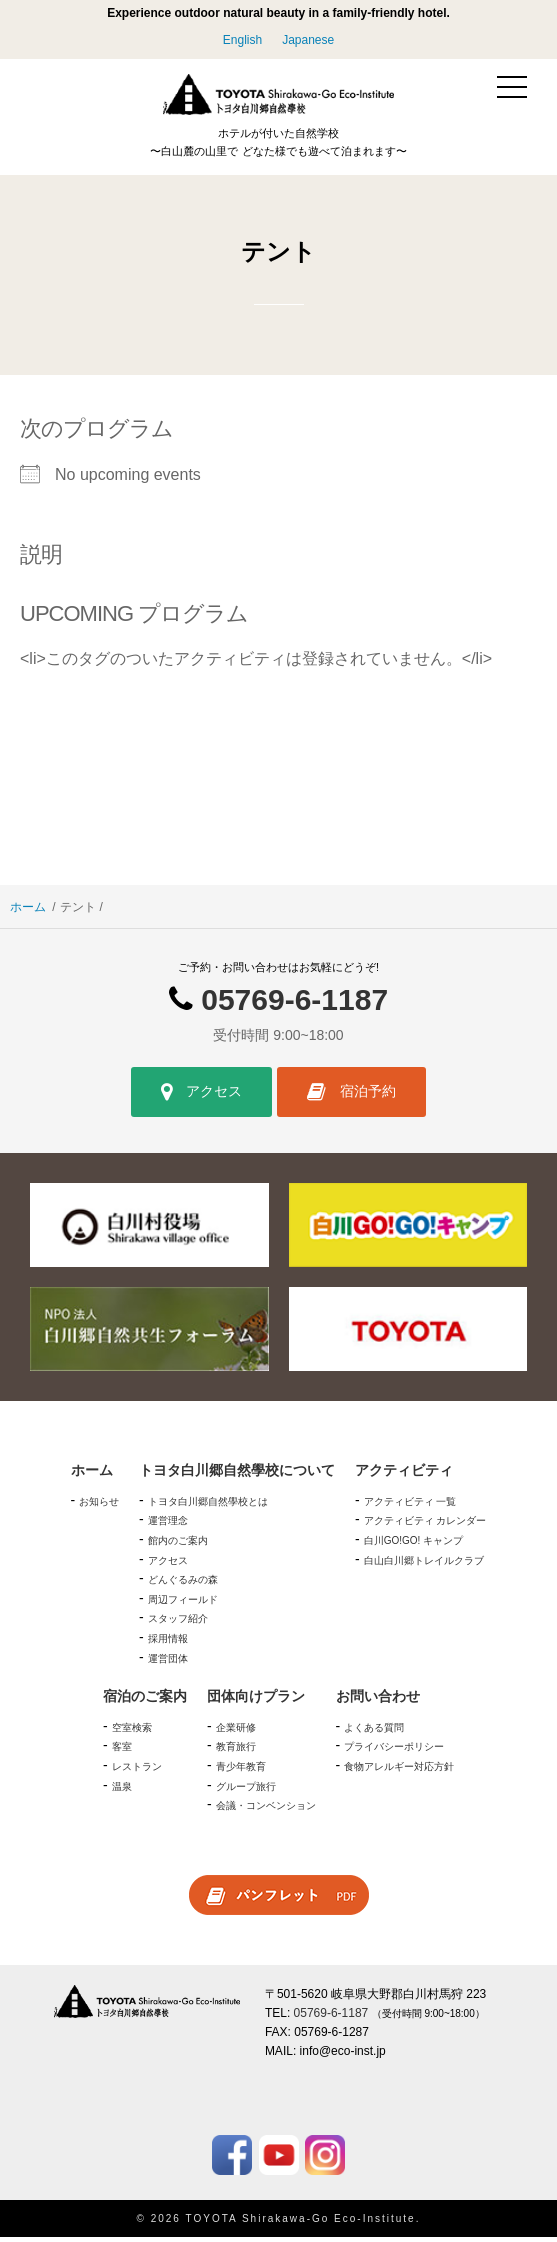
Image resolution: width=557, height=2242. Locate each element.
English (242, 40)
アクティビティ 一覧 (410, 1506)
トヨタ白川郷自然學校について (237, 1475)
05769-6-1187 (294, 1004)
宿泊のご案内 (145, 1701)
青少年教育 (241, 1771)
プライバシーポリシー (394, 1752)
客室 (122, 1752)
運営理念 (168, 1526)
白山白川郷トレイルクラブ (424, 1565)
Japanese (308, 40)
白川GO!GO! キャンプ (413, 1545)
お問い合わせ (378, 1701)
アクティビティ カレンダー (425, 1526)
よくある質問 (374, 1732)
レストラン (137, 1771)
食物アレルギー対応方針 (399, 1771)
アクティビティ (404, 1475)
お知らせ (99, 1506)
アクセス (201, 1097)
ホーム (28, 912)
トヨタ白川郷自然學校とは (208, 1506)
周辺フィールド (183, 1604)
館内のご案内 (178, 1545)
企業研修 (236, 1732)
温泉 (122, 1791)
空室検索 (132, 1732)
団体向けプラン (256, 1701)
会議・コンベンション (266, 1810)
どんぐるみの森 (183, 1584)
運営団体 (168, 1663)
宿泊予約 (351, 1097)
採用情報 (168, 1643)
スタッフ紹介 (178, 1624)
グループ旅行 (246, 1791)
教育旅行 (236, 1752)
